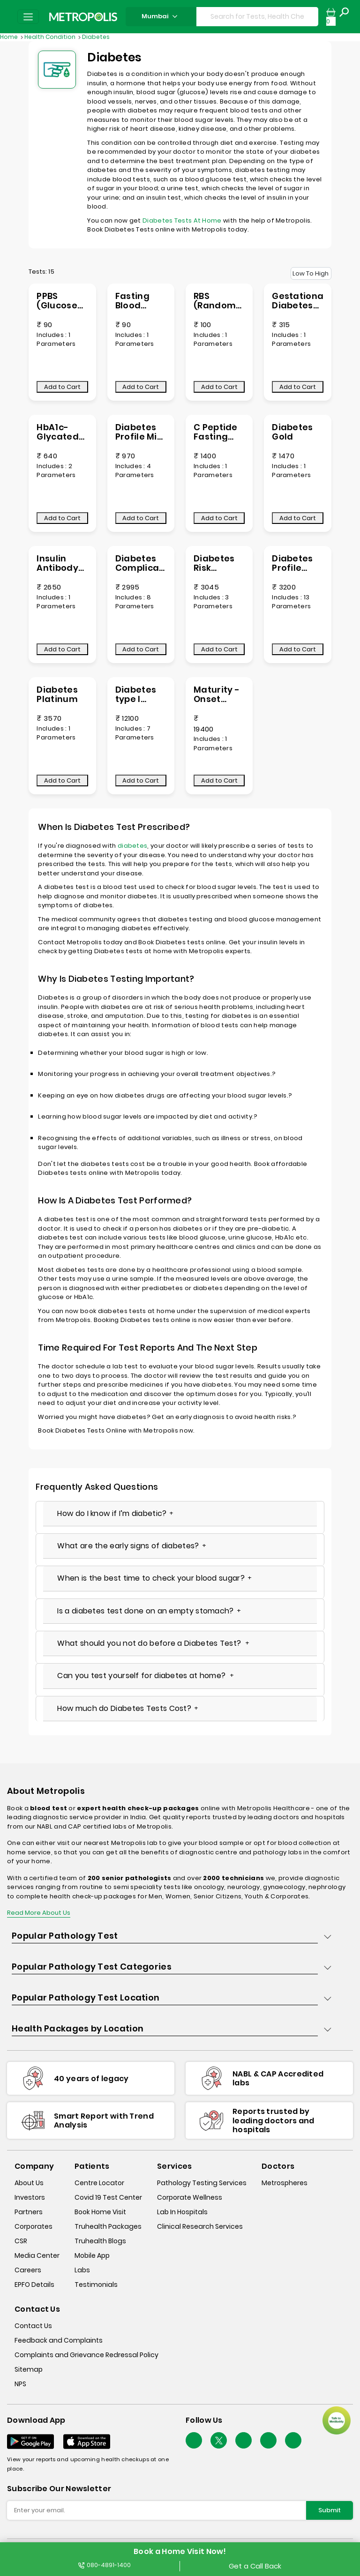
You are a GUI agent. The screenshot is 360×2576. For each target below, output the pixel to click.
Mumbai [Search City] (161, 16)
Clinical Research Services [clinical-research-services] (200, 2226)
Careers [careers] (28, 2270)
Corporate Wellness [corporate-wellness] (189, 2197)
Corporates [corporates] (33, 2226)
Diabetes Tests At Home (182, 220)
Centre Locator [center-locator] (99, 2183)
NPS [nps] (20, 2384)
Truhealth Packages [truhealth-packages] (108, 2226)
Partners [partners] (29, 2212)
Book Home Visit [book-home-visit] (100, 2212)
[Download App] (30, 2441)
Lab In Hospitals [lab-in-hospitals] (182, 2212)
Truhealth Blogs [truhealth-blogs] (100, 2241)
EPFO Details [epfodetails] (34, 2284)
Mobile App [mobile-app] (92, 2255)
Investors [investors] (30, 2197)
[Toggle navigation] (28, 16)
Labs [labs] (82, 2270)
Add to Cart (62, 386)
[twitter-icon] (218, 2440)
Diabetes (96, 37)
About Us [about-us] (29, 2183)
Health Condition (50, 37)
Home (9, 37)
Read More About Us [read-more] (38, 1912)
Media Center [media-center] (37, 2255)
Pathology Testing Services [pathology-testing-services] (202, 2183)
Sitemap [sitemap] (29, 2369)
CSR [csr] (21, 2241)
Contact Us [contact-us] (33, 2325)
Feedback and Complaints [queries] (59, 2340)
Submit (329, 2510)
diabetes (132, 845)
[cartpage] (331, 16)
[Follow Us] (194, 2440)
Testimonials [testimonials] (96, 2284)
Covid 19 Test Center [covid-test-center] (108, 2197)
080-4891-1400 (104, 2565)
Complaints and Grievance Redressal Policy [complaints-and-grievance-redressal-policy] (86, 2354)
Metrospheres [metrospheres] (285, 2183)
